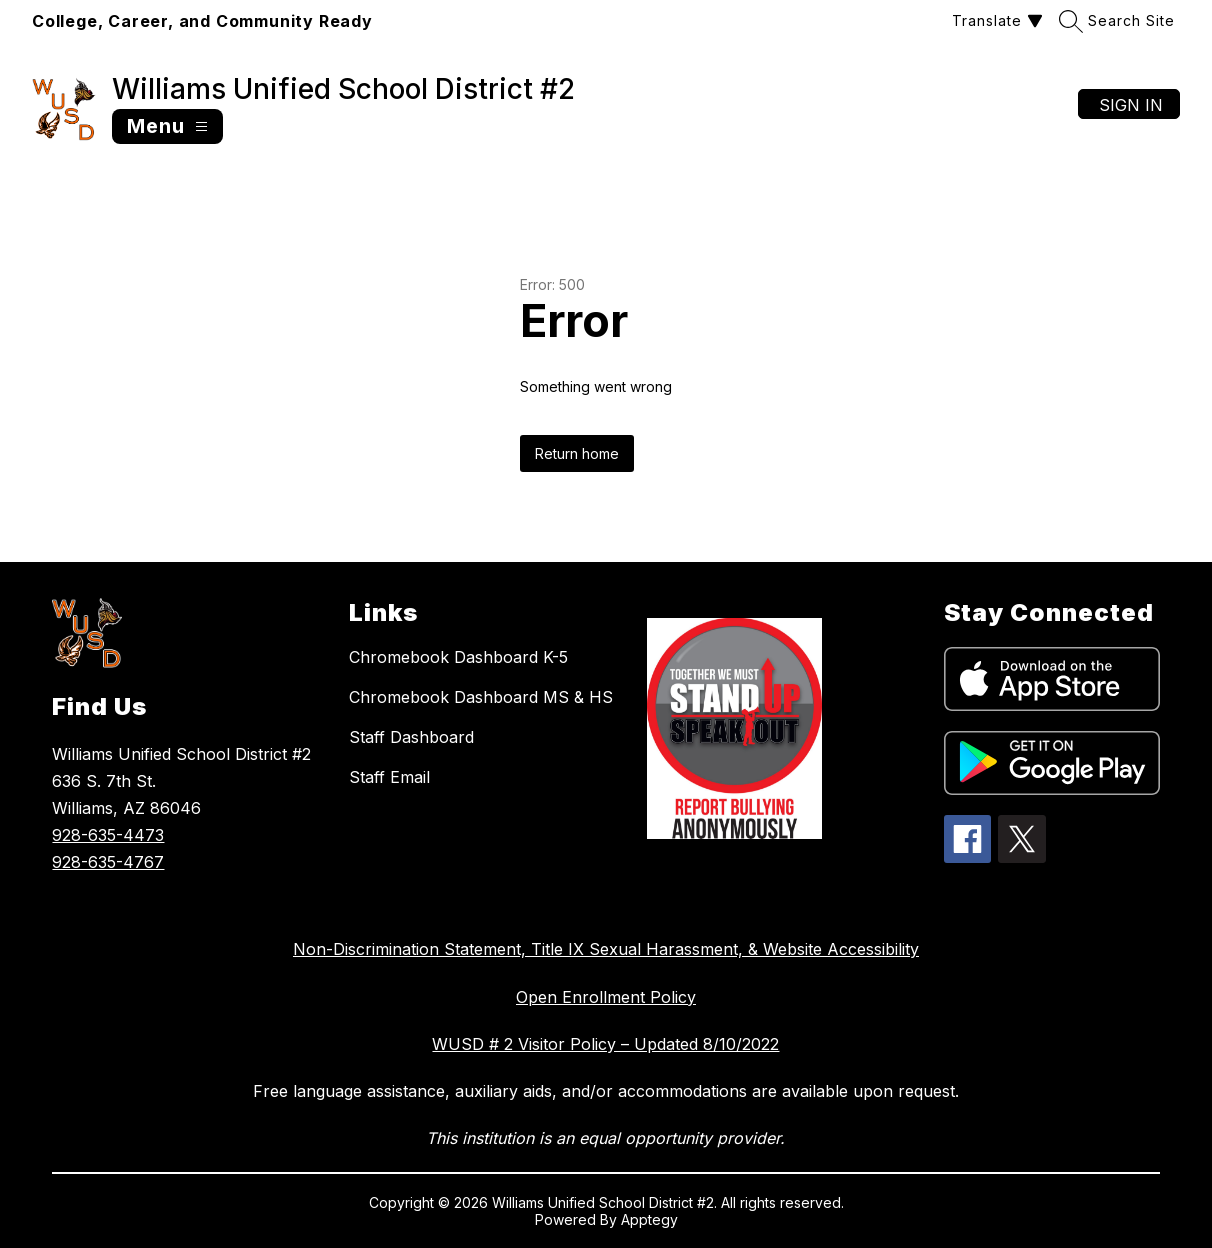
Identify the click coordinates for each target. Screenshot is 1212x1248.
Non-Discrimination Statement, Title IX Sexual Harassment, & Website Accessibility (606, 949)
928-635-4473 (108, 835)
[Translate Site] (995, 20)
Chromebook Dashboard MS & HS (481, 697)
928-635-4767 (108, 862)
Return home (577, 453)
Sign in (1131, 105)
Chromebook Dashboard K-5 (458, 657)
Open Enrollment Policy (606, 997)
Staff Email (389, 777)
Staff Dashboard (411, 737)
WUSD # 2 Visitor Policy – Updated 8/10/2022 (605, 1044)
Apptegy (649, 1219)
